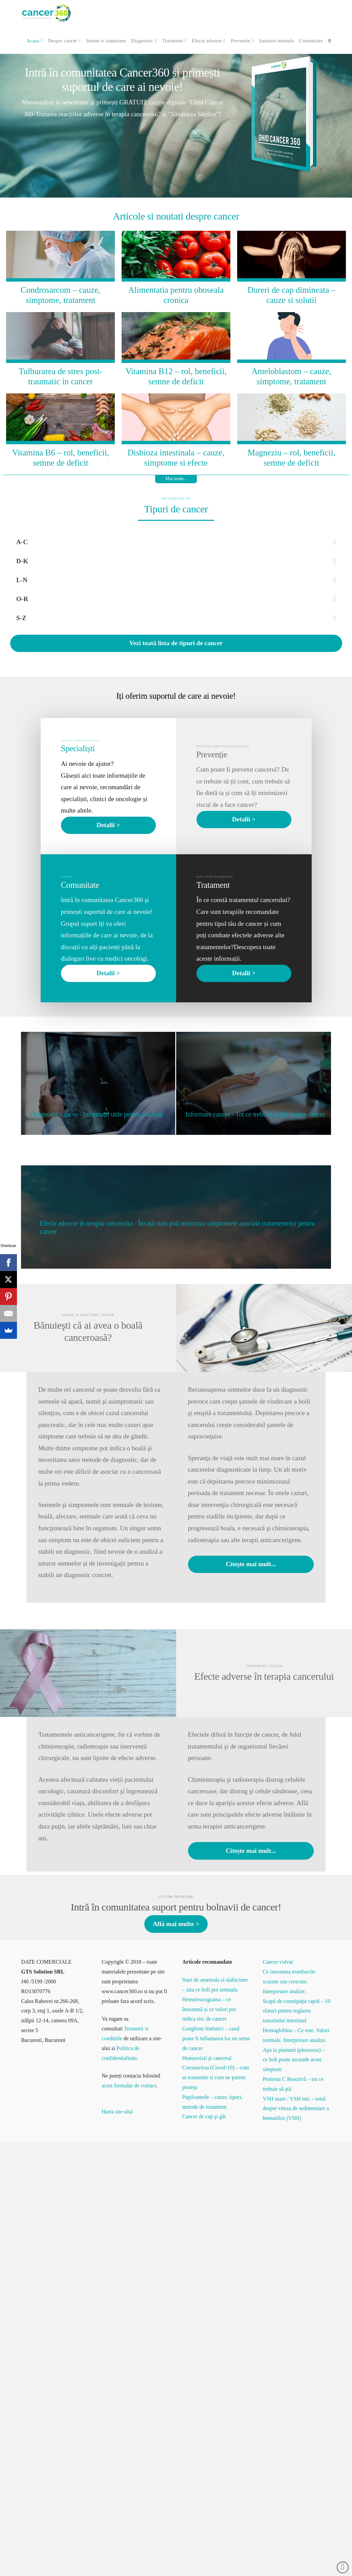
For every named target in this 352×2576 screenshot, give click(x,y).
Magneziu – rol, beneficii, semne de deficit (291, 457)
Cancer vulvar (278, 1962)
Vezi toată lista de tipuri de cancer (176, 643)
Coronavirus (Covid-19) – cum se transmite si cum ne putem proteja (215, 2077)
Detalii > (108, 825)
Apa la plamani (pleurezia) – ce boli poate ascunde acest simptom (294, 2059)
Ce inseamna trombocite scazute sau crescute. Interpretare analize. (289, 1981)
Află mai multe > (176, 1923)
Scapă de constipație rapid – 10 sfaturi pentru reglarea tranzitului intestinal (296, 2011)
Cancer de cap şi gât (204, 2116)
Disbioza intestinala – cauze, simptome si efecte (175, 457)
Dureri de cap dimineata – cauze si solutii (291, 295)
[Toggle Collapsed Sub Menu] (176, 542)
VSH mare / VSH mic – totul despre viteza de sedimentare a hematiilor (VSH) (296, 2108)
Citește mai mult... (251, 1564)
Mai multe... (176, 478)
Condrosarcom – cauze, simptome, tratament (60, 295)
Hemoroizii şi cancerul (207, 2058)
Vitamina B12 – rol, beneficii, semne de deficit (175, 376)
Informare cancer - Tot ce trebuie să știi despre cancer (255, 1114)
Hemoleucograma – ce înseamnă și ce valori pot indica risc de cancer (209, 2009)
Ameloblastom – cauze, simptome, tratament (291, 376)
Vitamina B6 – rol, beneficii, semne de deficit (60, 457)
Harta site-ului (117, 2111)
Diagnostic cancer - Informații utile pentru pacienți (96, 1114)
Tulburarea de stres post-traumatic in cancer (60, 376)
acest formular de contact (129, 2085)
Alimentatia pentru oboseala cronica (176, 295)
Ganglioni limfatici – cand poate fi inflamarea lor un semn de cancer (216, 2038)
